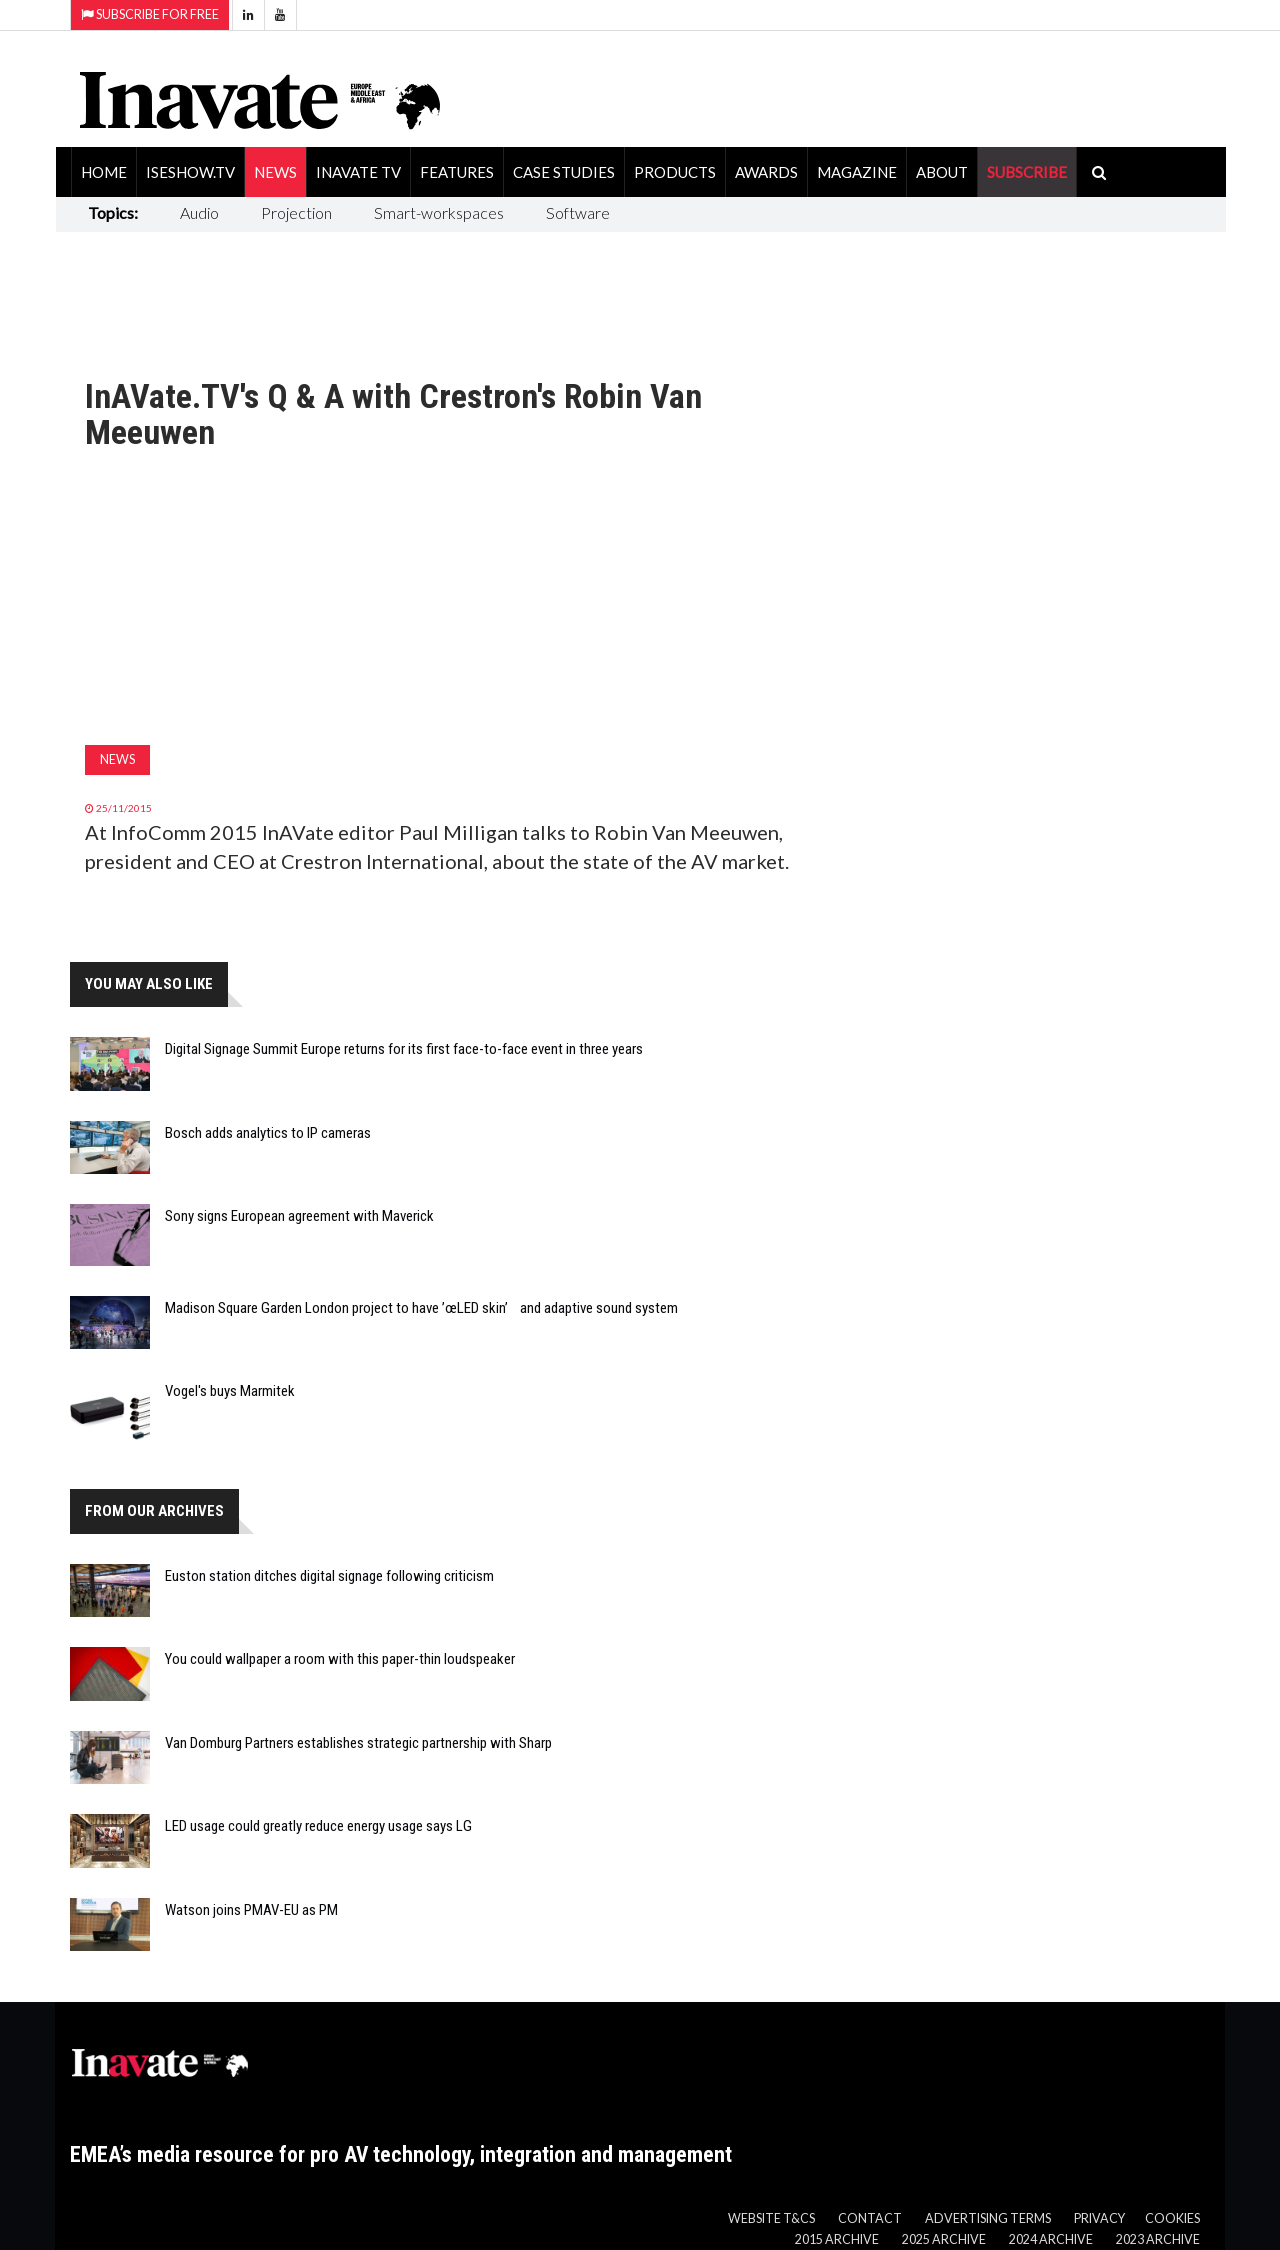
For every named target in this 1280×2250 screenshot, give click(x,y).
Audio (199, 212)
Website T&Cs (771, 2218)
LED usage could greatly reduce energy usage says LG (318, 1826)
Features (457, 172)
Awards (766, 172)
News (275, 172)
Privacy (1099, 2218)
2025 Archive (944, 2239)
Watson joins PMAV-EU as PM (251, 1910)
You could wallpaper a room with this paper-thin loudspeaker (340, 1659)
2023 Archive (1158, 2239)
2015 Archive (837, 2239)
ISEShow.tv (190, 172)
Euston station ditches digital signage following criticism (329, 1576)
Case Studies (564, 172)
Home (104, 172)
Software (578, 212)
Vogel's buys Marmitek (230, 1391)
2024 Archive (1051, 2239)
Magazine (857, 172)
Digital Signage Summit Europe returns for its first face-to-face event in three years (404, 1049)
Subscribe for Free (150, 14)
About (942, 172)
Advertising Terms (988, 2218)
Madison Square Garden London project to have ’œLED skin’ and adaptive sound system (421, 1308)
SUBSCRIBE (1027, 172)
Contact (870, 2218)
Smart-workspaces (439, 212)
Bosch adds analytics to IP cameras (268, 1133)
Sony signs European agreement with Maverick (299, 1216)
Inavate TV (358, 172)
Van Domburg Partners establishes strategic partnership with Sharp (358, 1743)
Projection (296, 212)
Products (675, 172)
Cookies (1172, 2218)
